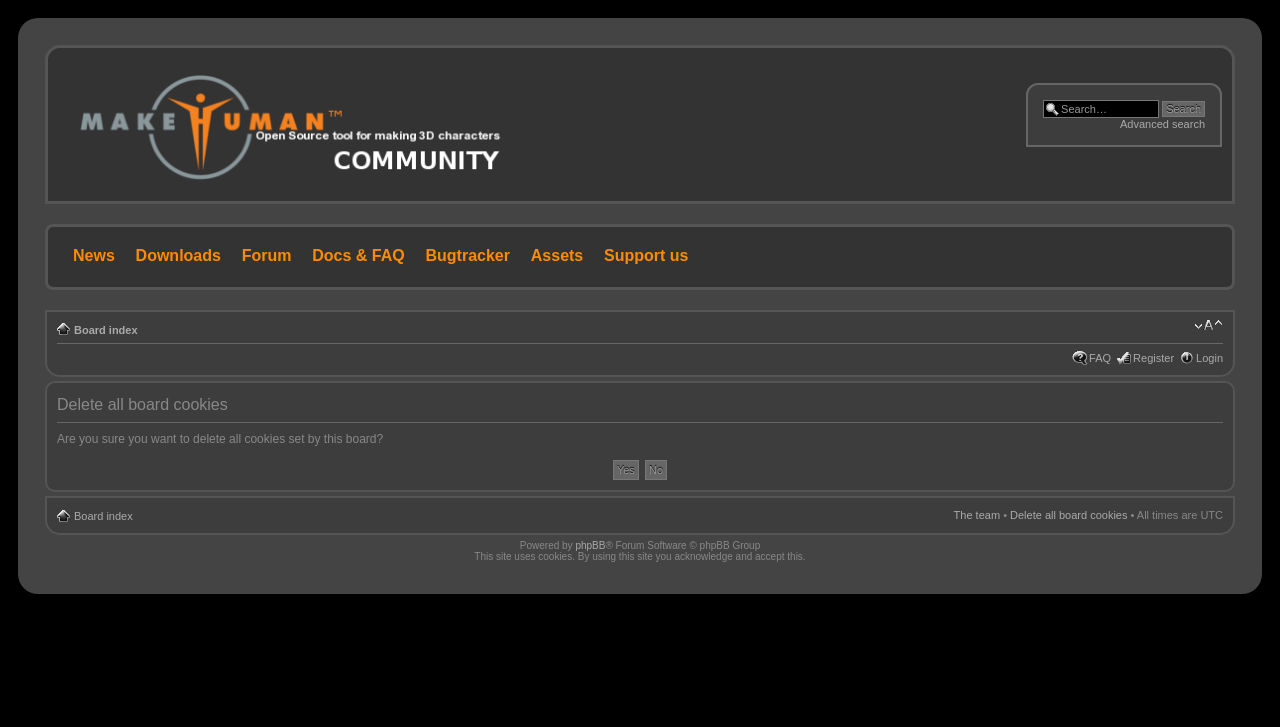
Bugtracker (468, 255)
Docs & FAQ (358, 255)
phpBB (590, 545)
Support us (646, 255)
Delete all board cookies (1068, 515)
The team (977, 515)
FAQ (1100, 358)
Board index (106, 330)
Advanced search (1162, 124)
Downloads (178, 255)
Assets (557, 255)
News (94, 255)
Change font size (1208, 326)
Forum (267, 255)
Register (1153, 358)
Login (1209, 358)
